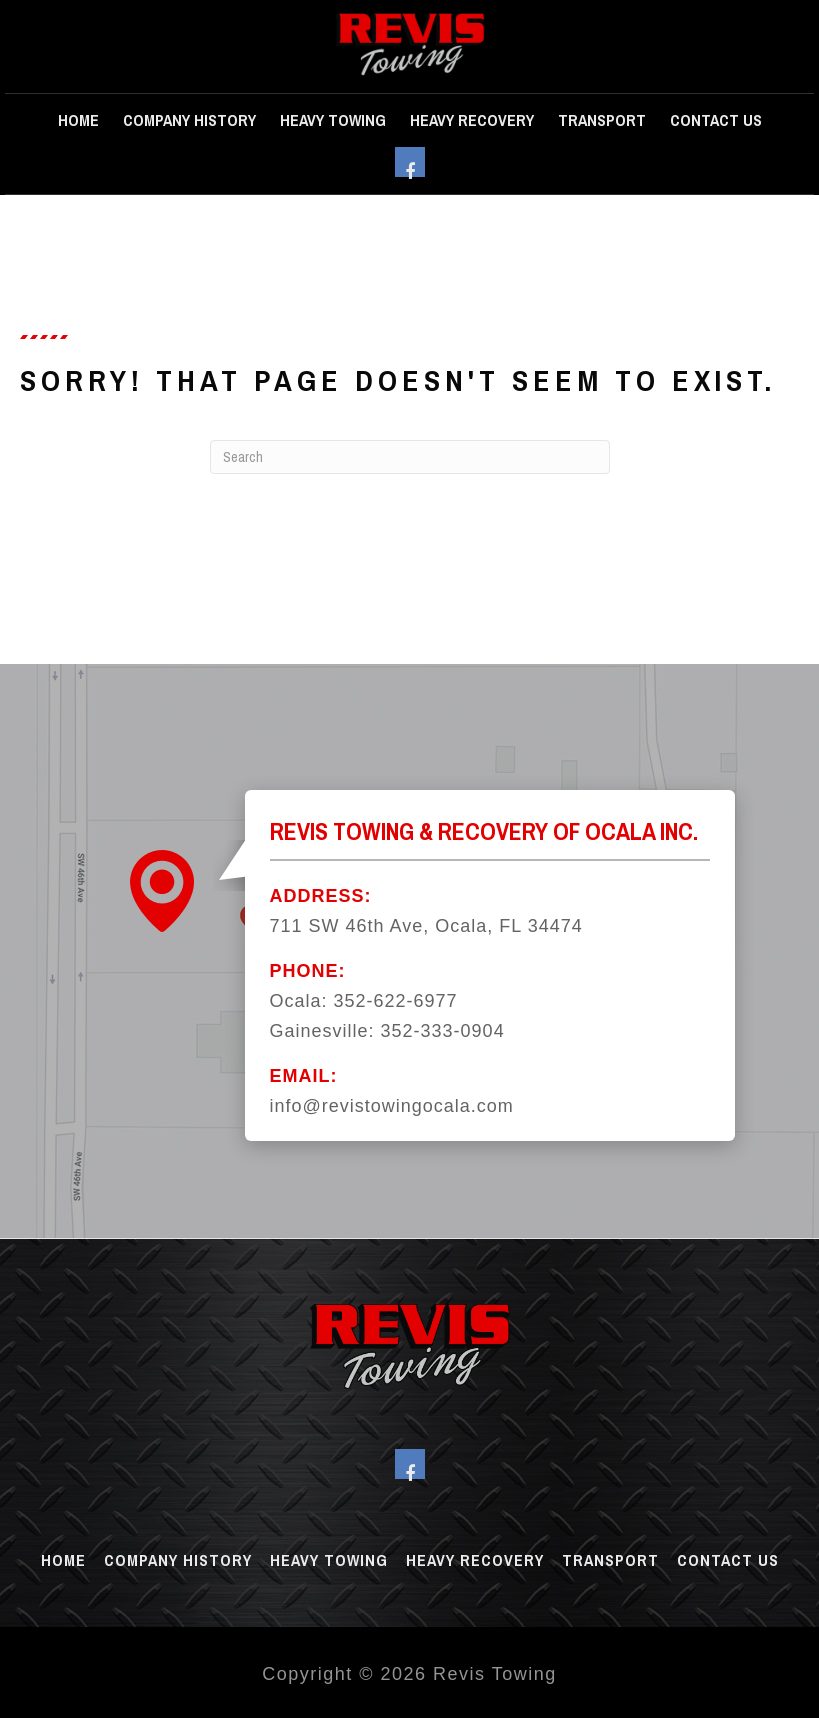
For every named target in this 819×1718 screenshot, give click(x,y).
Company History (189, 120)
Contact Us (716, 120)
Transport (602, 120)
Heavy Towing (333, 120)
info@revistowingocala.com (392, 1106)
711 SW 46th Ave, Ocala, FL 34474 (426, 926)
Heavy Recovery (472, 120)
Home (78, 120)
